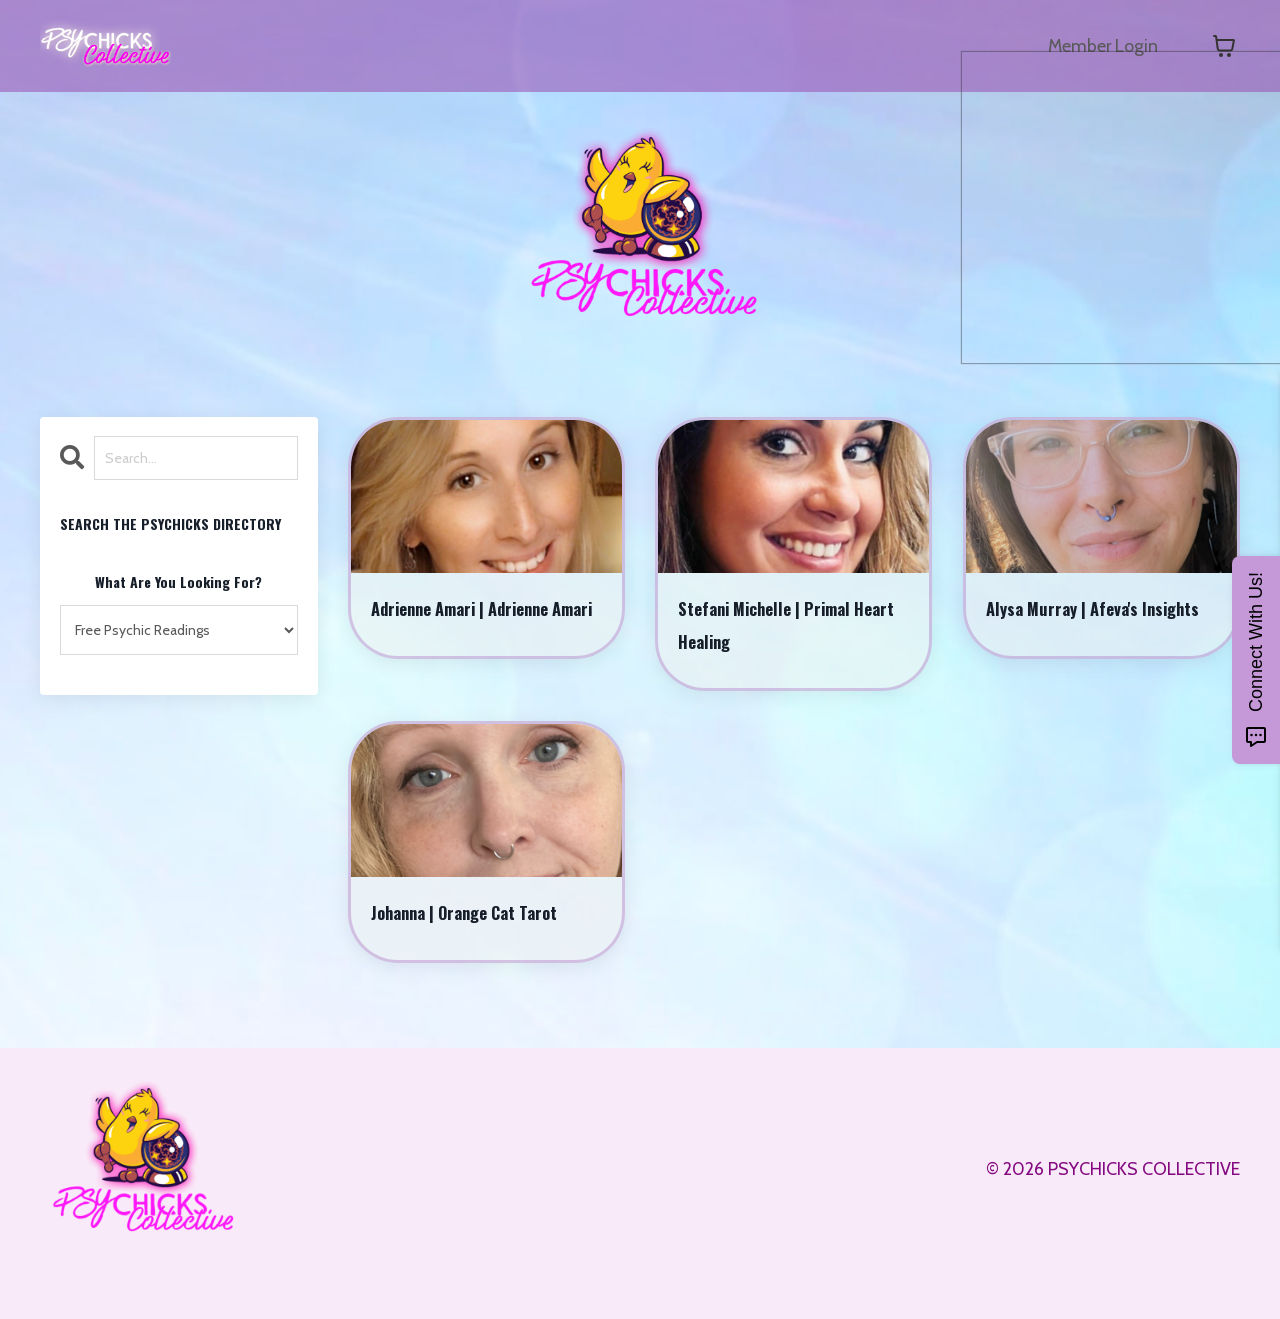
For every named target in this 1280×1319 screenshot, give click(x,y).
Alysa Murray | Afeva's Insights (1080, 634)
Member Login (1102, 46)
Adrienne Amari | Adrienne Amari (481, 634)
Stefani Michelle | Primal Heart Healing (783, 634)
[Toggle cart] (1224, 46)
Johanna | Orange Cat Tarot (486, 936)
